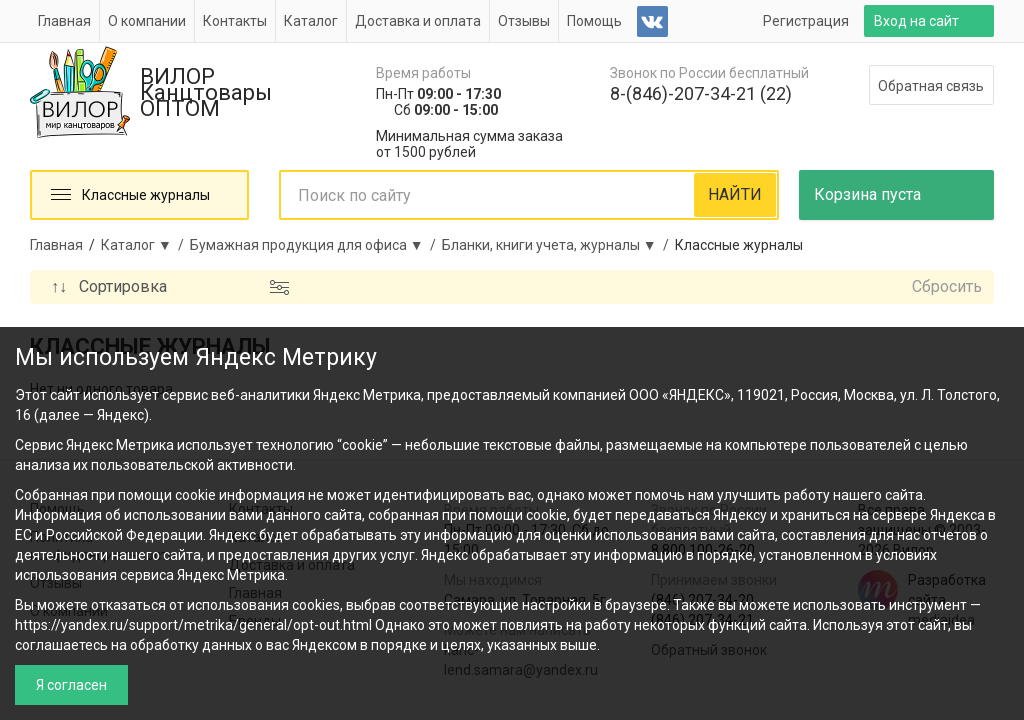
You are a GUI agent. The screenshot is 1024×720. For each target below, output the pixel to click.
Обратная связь (931, 86)
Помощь (594, 21)
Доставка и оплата (418, 21)
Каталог (311, 21)
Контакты (235, 21)
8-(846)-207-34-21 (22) (701, 93)
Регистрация (806, 21)
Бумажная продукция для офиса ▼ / (316, 245)
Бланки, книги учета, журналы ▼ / (558, 245)
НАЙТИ (735, 194)
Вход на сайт (916, 21)
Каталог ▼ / (145, 245)
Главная (64, 21)
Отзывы (524, 21)
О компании (147, 21)
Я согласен (71, 685)
